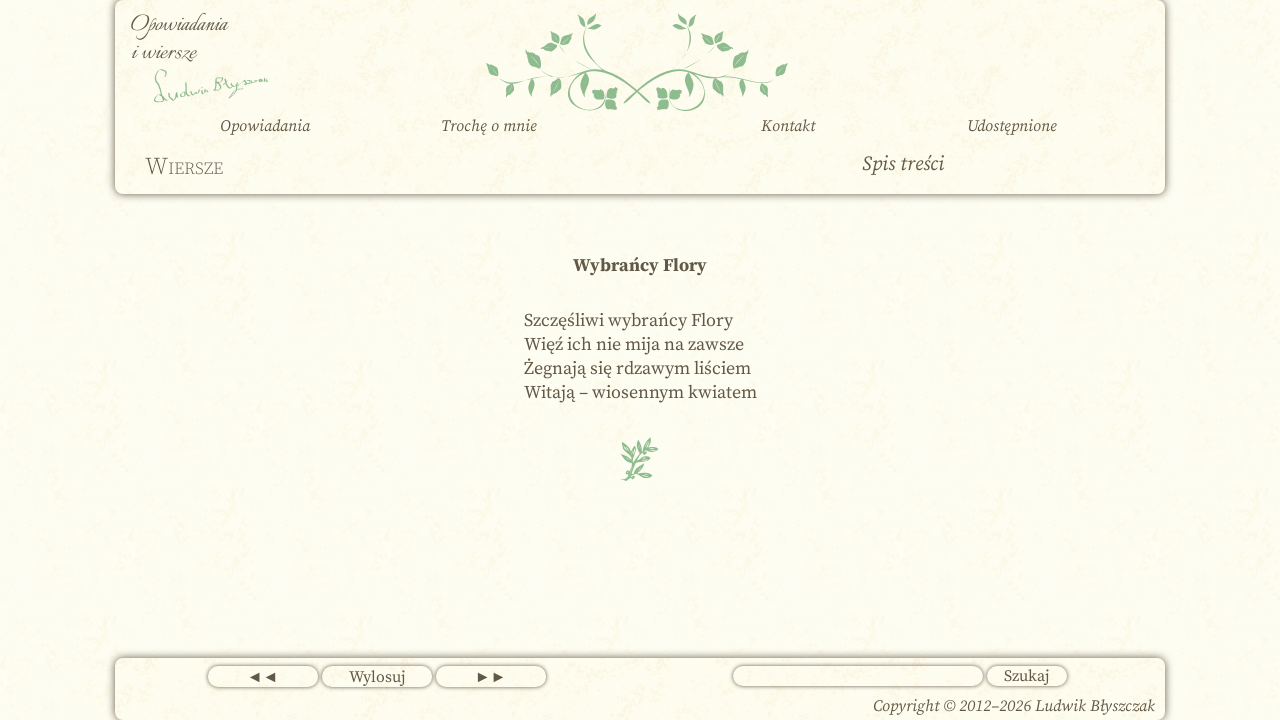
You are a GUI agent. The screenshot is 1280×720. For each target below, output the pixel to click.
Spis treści (903, 164)
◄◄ (263, 677)
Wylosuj (377, 677)
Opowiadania (265, 126)
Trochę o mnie (489, 126)
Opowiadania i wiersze (179, 39)
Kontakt (788, 126)
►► (491, 677)
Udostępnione (1012, 126)
